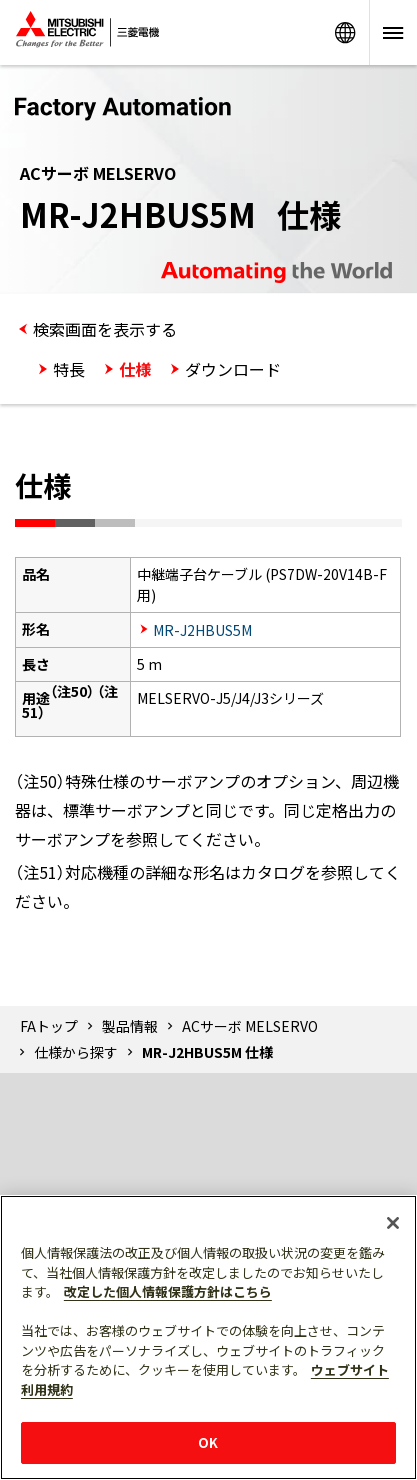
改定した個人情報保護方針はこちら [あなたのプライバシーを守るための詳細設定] (168, 1291)
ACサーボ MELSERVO (250, 1026)
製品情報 (130, 1026)
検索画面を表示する (105, 329)
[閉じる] (393, 1223)
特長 (69, 369)
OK (208, 1442)
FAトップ (49, 1026)
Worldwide (345, 32)
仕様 (135, 369)
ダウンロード (233, 369)
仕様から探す (76, 1052)
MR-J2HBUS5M (202, 630)
